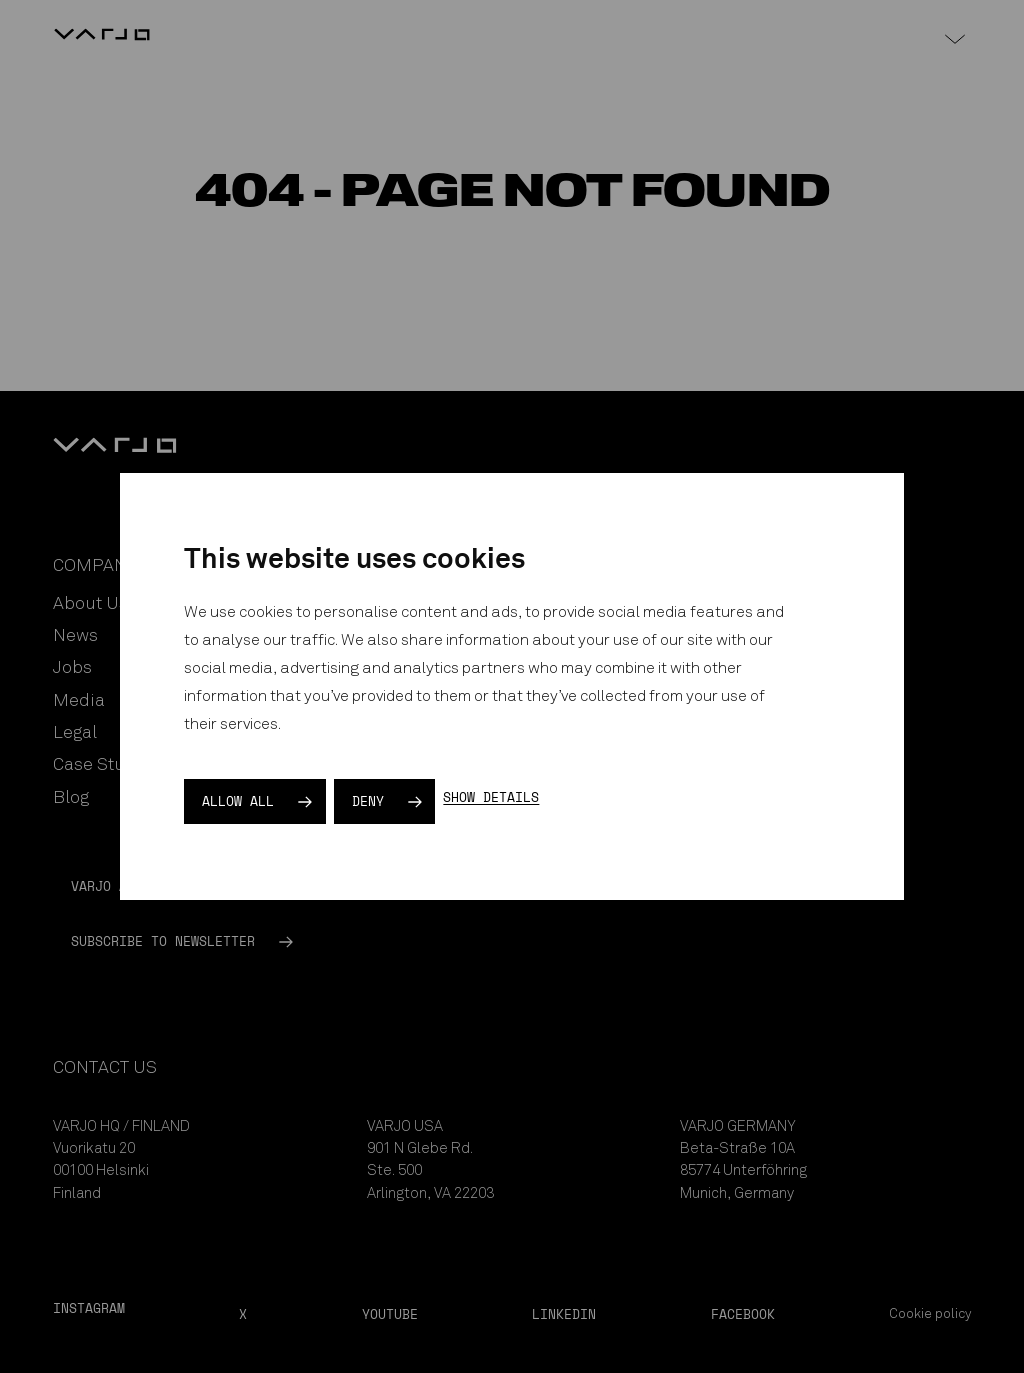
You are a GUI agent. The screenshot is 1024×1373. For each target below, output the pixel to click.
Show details (491, 797)
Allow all (238, 801)
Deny (368, 801)
